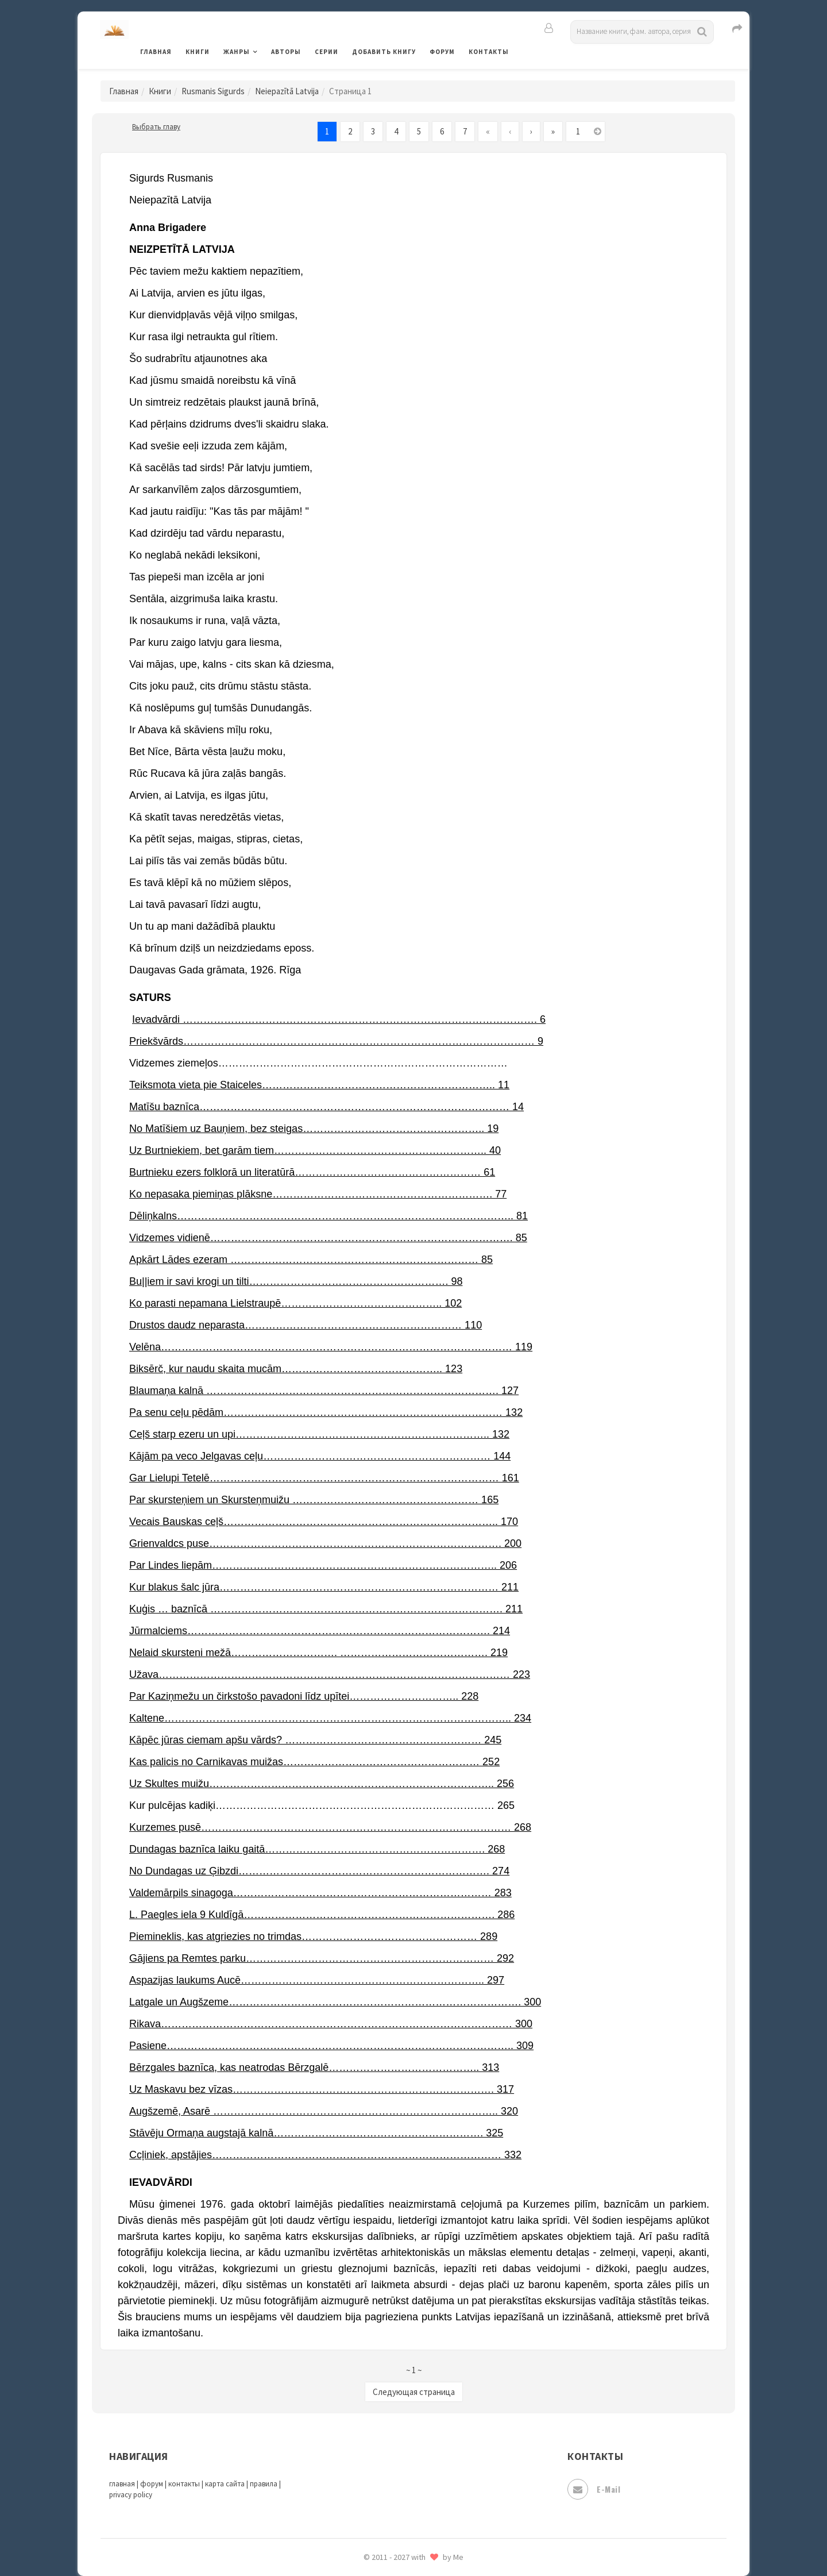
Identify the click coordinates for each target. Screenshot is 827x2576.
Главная (156, 52)
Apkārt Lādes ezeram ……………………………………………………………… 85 (311, 1259)
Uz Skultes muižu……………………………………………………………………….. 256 (321, 1783)
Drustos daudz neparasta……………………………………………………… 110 (305, 1325)
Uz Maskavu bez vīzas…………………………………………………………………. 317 (321, 2089)
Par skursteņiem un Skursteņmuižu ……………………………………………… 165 (313, 1499)
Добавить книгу (384, 52)
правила (263, 2484)
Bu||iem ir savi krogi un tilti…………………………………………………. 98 (295, 1281)
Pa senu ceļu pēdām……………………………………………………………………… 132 (326, 1412)
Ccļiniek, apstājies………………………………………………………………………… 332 (325, 2155)
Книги (198, 52)
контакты (184, 2484)
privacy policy (130, 2495)
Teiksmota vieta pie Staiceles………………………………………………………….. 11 (319, 1085)
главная (122, 2484)
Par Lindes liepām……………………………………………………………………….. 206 (323, 1565)
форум (151, 2484)
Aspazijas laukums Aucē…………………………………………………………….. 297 (316, 1980)
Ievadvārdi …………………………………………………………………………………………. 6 (339, 1019)
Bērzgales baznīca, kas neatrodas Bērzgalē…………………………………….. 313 (314, 2067)
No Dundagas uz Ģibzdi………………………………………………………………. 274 (319, 1871)
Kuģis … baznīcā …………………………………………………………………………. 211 (326, 1609)
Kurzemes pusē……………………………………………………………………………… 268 (330, 1827)
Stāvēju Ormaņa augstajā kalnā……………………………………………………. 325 (316, 2133)
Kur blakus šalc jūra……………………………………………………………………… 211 (324, 1587)
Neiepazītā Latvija (287, 91)
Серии (326, 52)
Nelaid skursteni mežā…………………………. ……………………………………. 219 (318, 1652)
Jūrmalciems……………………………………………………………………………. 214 (319, 1631)
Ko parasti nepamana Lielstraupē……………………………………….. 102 (295, 1303)
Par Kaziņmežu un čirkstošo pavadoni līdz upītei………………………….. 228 (303, 1696)
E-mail (593, 2489)
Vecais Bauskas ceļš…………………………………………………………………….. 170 (323, 1521)
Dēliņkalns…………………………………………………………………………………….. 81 (328, 1216)
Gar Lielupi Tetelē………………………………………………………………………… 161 (324, 1478)
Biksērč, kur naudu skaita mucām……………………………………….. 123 (295, 1368)
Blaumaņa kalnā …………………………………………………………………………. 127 (324, 1390)
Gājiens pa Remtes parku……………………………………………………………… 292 (321, 1958)
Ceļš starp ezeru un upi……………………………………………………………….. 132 (319, 1434)
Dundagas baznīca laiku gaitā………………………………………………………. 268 (317, 1849)
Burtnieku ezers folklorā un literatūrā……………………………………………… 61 (312, 1172)
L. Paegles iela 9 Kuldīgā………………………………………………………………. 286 (322, 1914)
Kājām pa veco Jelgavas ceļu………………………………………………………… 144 (320, 1456)
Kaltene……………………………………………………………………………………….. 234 (330, 1718)
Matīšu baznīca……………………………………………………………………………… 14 (326, 1106)
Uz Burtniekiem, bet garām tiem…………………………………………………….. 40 (315, 1150)
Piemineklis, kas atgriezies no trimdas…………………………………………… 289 (313, 1936)
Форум (442, 52)
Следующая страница (414, 2391)
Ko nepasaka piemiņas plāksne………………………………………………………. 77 (318, 1194)
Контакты (489, 52)
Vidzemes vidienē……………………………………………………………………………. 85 (328, 1237)
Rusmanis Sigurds (213, 91)
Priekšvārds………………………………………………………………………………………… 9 (336, 1041)
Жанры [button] (236, 52)
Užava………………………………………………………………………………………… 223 (329, 1674)
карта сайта (225, 2484)
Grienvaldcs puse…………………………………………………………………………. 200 (325, 1543)
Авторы (286, 52)
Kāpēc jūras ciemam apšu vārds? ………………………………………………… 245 (315, 1740)
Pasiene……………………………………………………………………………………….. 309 (331, 2045)
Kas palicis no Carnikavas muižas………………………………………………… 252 (314, 1762)
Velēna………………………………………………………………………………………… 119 (330, 1347)
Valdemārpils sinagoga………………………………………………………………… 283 (320, 1893)
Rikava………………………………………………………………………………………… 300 (330, 2024)
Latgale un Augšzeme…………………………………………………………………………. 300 (335, 2002)
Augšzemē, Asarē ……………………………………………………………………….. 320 (323, 2111)
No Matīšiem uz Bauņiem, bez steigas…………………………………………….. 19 (313, 1128)
